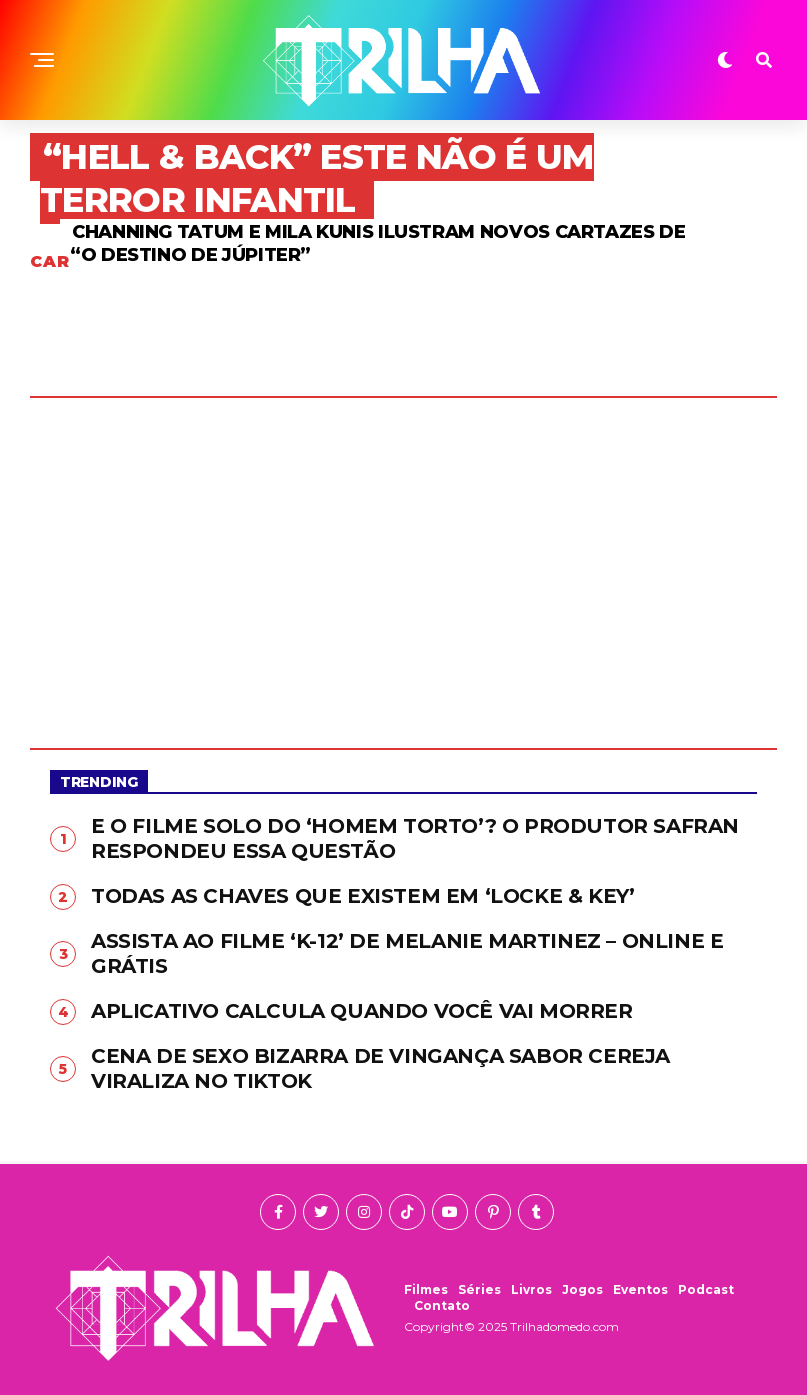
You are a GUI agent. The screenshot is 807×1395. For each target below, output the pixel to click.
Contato (442, 1305)
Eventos (640, 1289)
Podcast (706, 1289)
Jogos (582, 1289)
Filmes (426, 1289)
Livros (531, 1289)
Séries (479, 1289)
